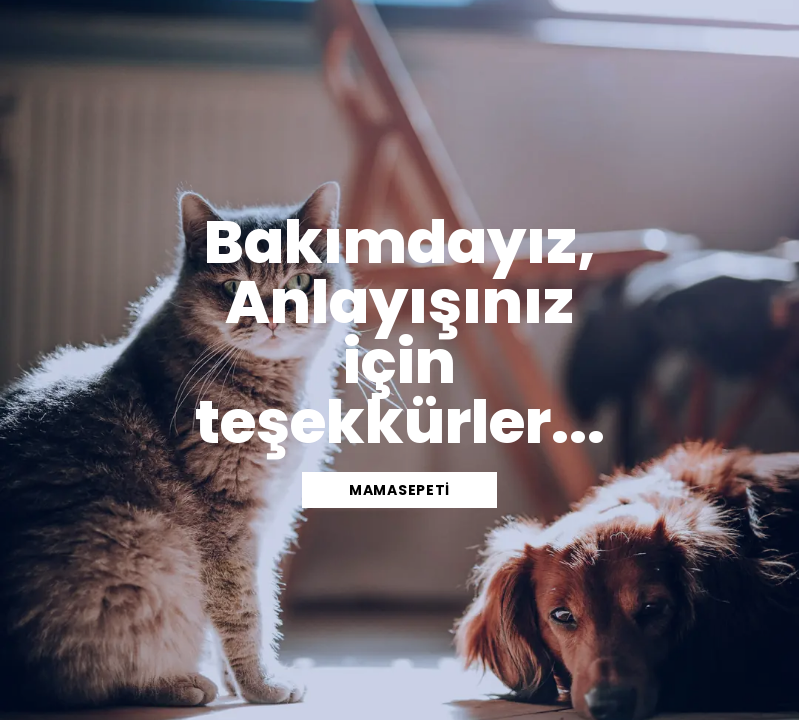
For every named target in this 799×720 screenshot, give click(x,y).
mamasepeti (399, 490)
